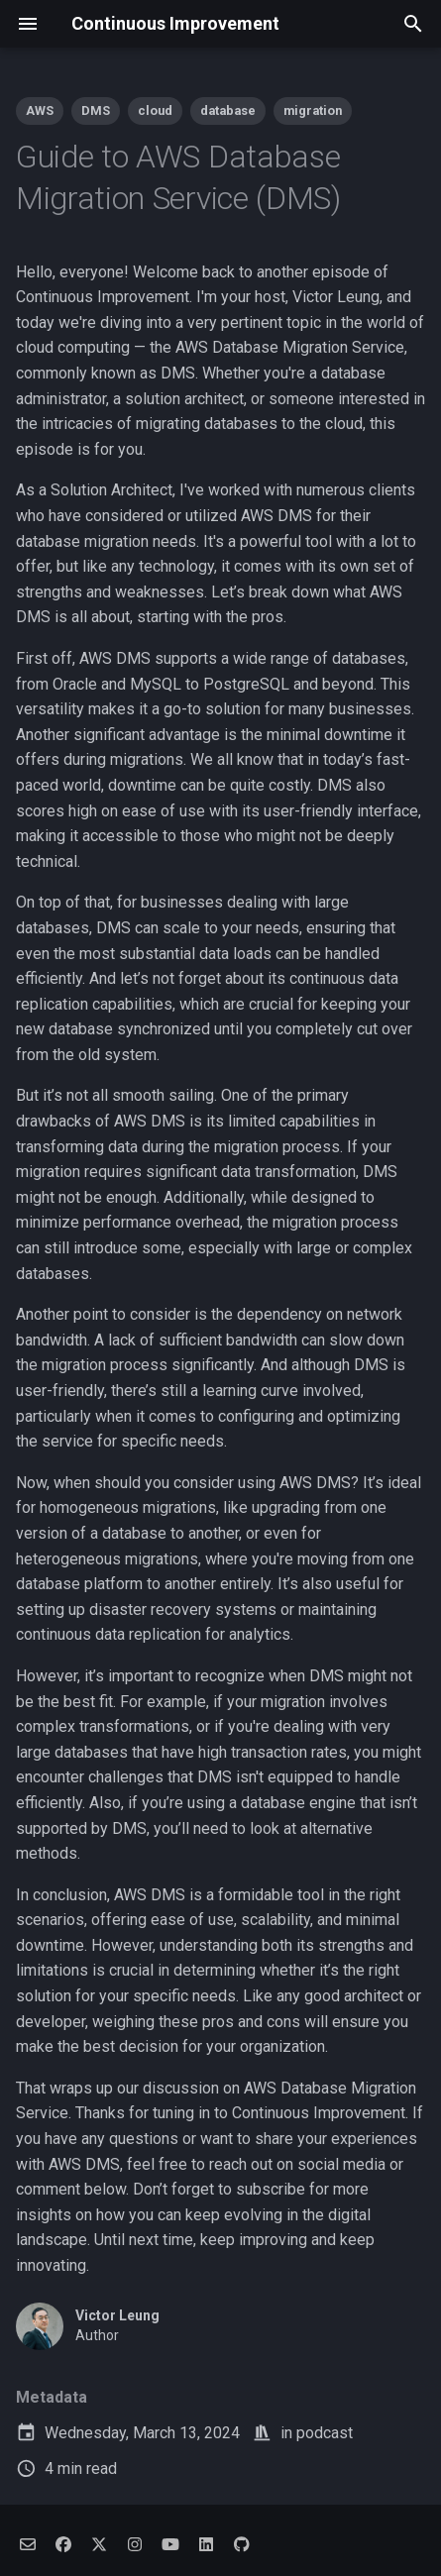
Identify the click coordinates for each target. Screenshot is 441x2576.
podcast (324, 2432)
